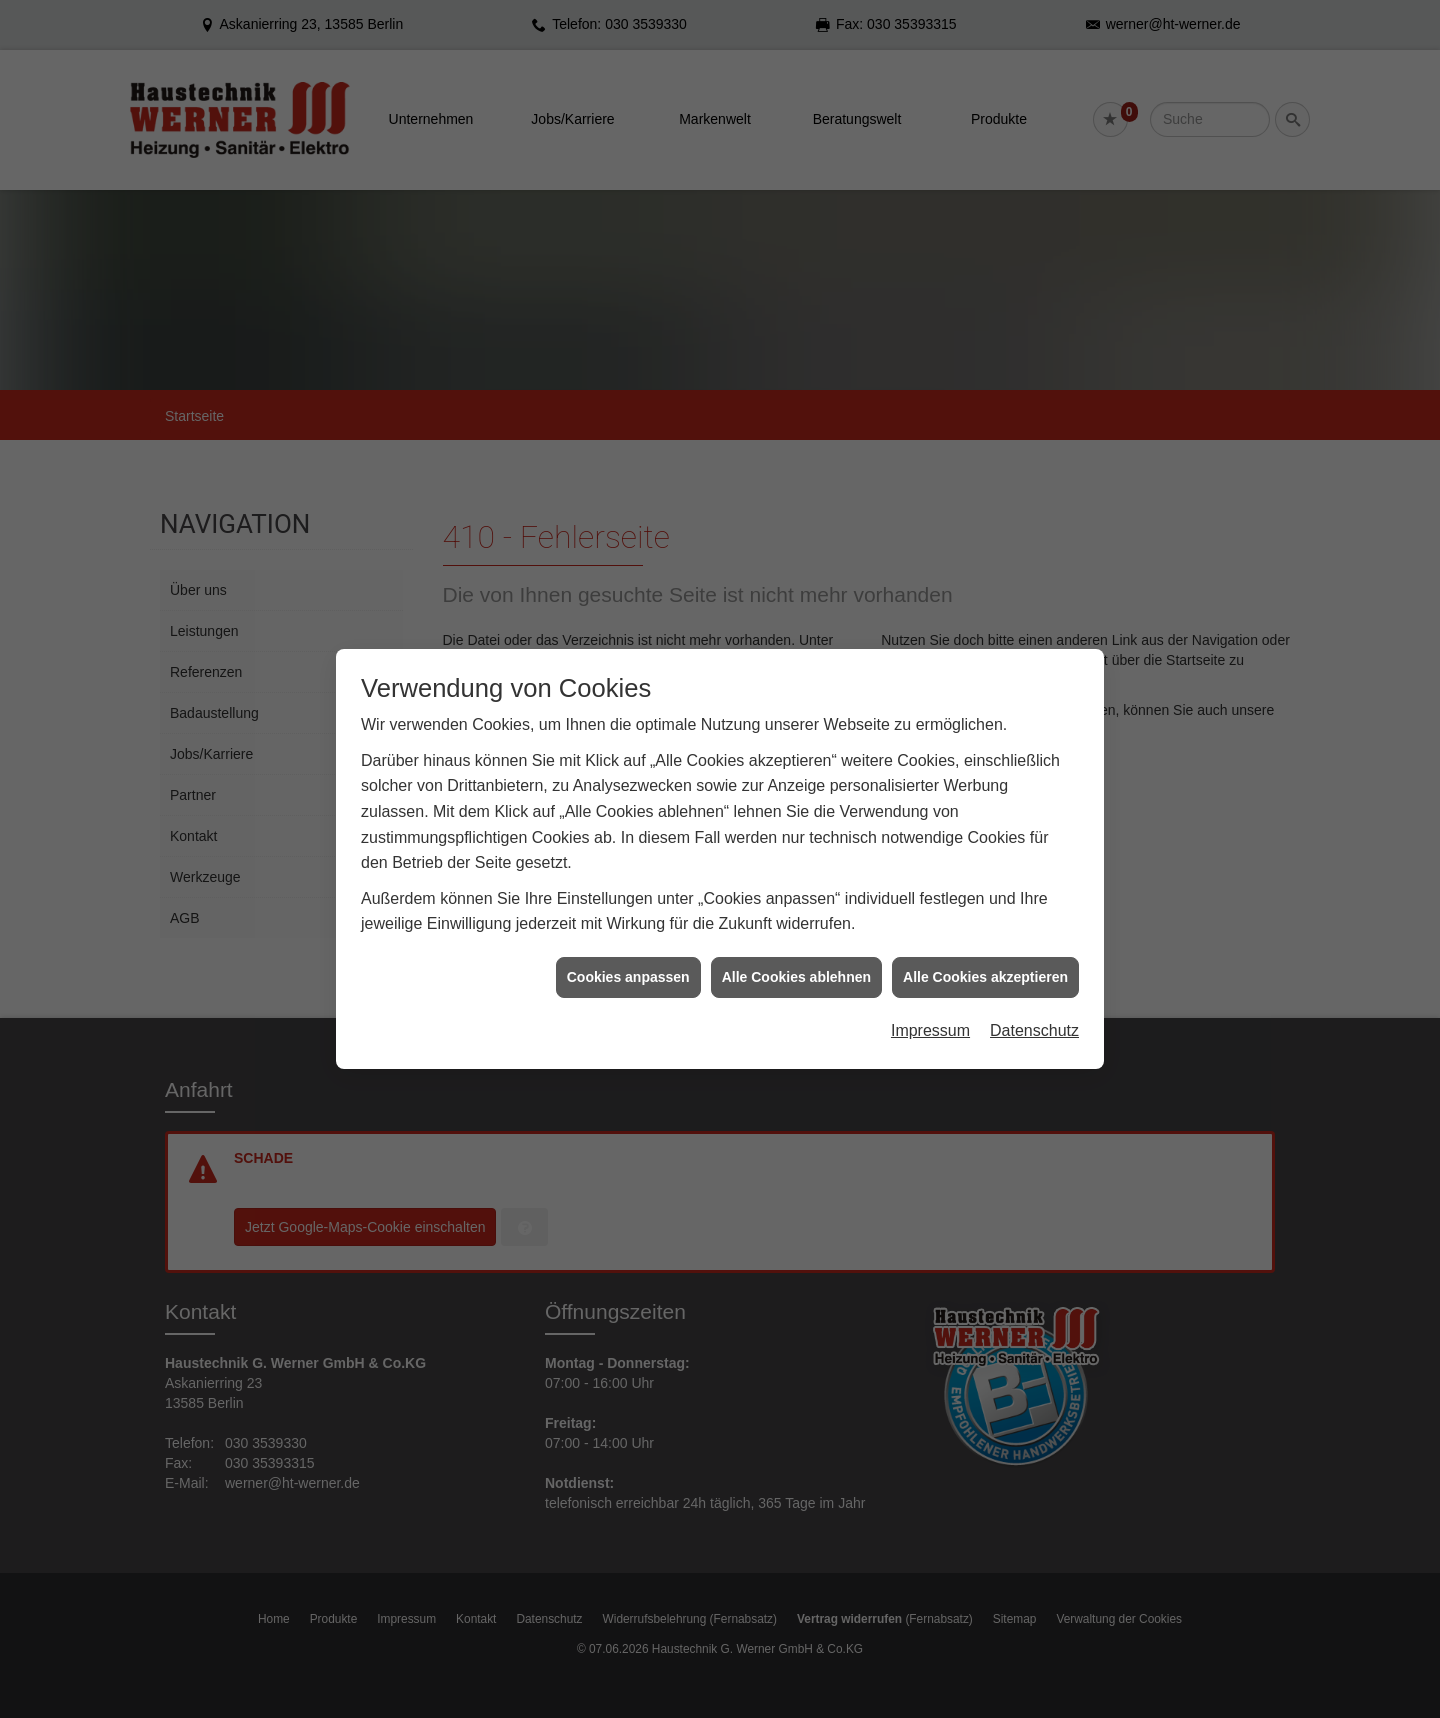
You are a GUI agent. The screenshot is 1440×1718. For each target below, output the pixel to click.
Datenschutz (1034, 1030)
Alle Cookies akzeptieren (985, 977)
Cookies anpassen (628, 977)
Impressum (930, 1030)
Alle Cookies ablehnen (796, 977)
